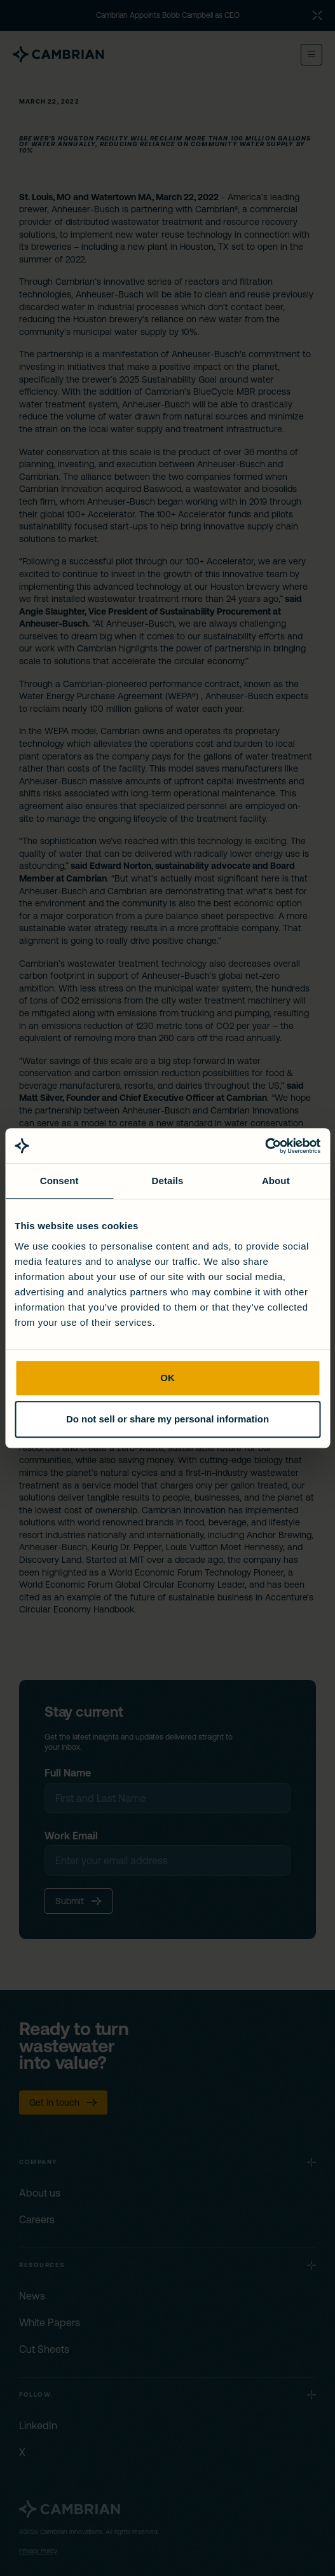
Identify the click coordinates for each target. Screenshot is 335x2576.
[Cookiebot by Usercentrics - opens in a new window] (264, 1146)
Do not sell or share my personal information (167, 1419)
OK (167, 1377)
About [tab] (276, 1180)
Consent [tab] (59, 1180)
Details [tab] (168, 1180)
